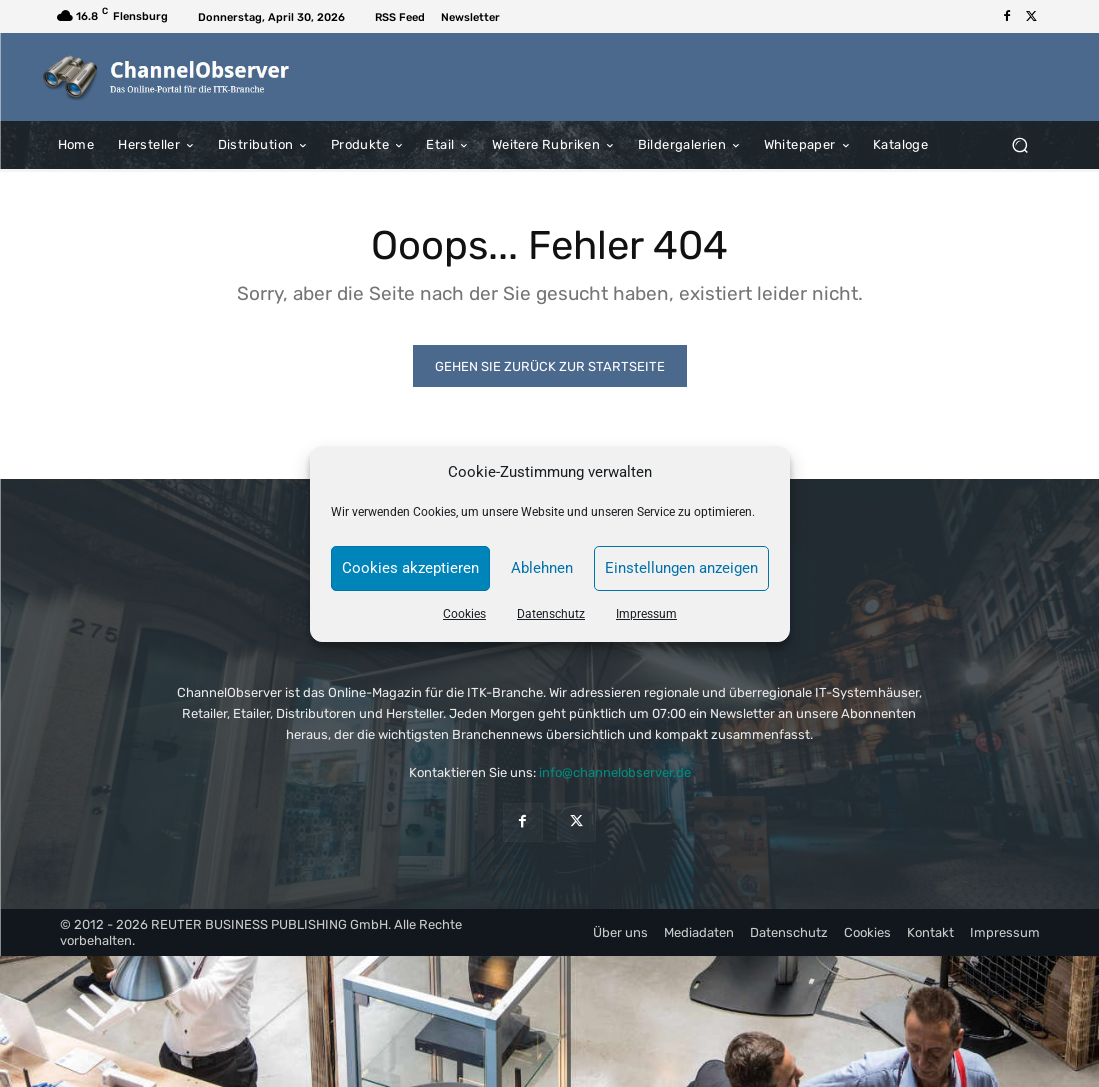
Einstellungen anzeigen (681, 568)
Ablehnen (542, 568)
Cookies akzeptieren (410, 568)
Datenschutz (551, 614)
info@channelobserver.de (615, 772)
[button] (1020, 144)
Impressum (646, 614)
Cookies (464, 614)
